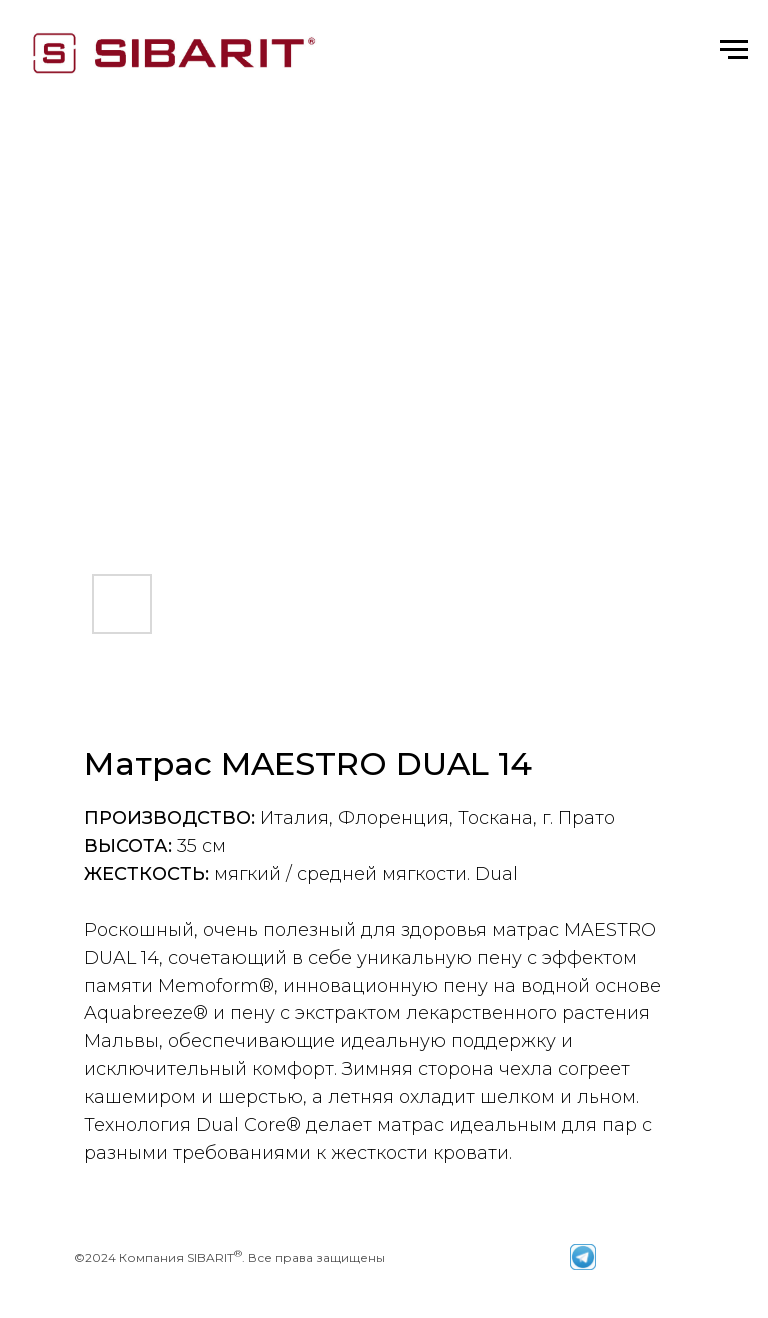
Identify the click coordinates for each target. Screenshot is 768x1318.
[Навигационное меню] (734, 50)
